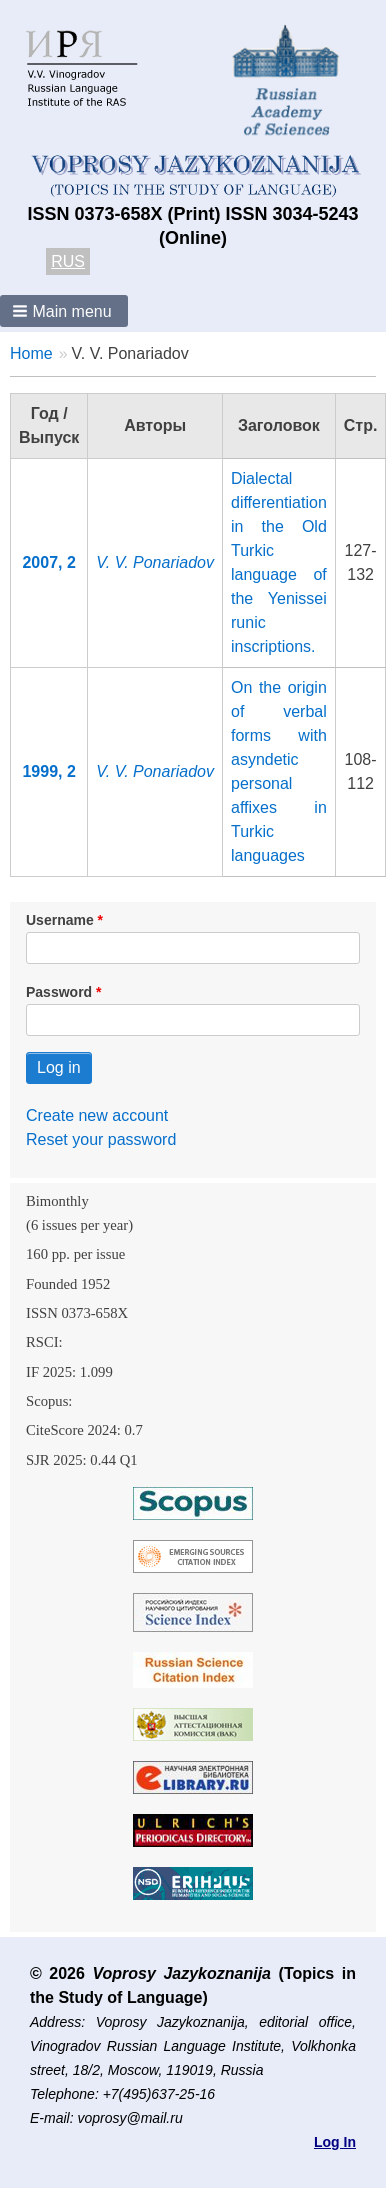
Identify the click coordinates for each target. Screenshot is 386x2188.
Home (31, 353)
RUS (68, 261)
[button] (64, 311)
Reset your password (101, 1139)
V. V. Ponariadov (155, 562)
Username (60, 920)
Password (59, 992)
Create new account (97, 1115)
